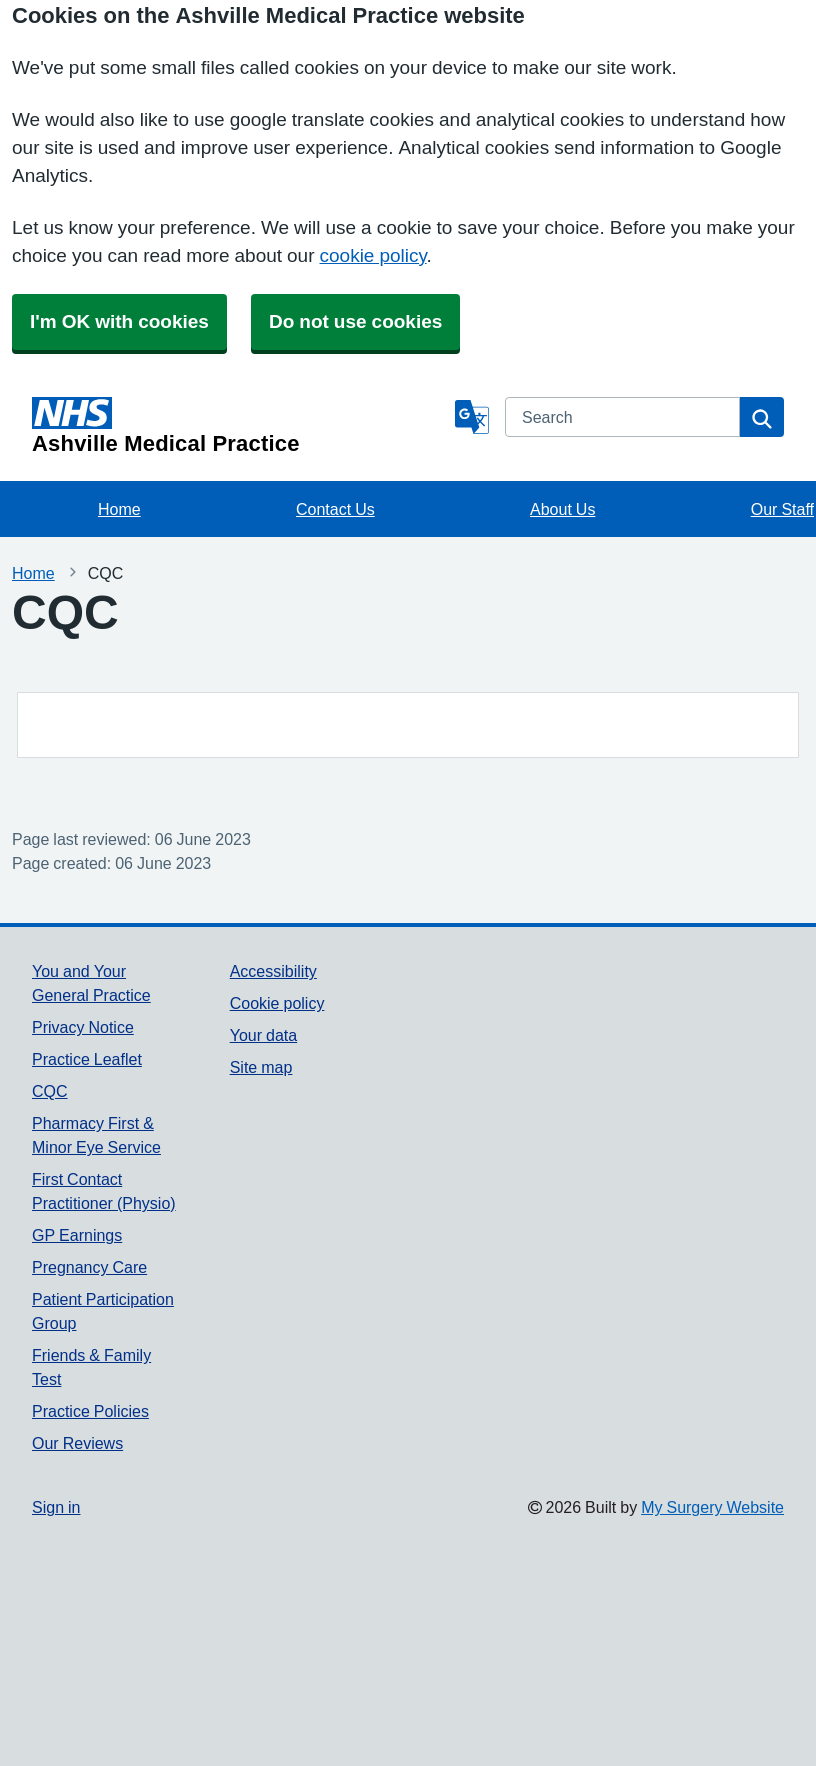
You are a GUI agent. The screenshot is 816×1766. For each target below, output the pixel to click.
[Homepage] (239, 426)
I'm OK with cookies (119, 321)
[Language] (472, 417)
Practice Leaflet (87, 1059)
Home (119, 509)
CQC (50, 1091)
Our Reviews (77, 1443)
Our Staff (782, 509)
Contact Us (335, 509)
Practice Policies (90, 1411)
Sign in (56, 1507)
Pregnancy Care (89, 1267)
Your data (263, 1035)
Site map (261, 1067)
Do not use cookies (355, 321)
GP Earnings (77, 1235)
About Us (562, 509)
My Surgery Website (712, 1507)
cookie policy (373, 255)
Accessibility (273, 971)
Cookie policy (277, 1003)
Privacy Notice (83, 1027)
